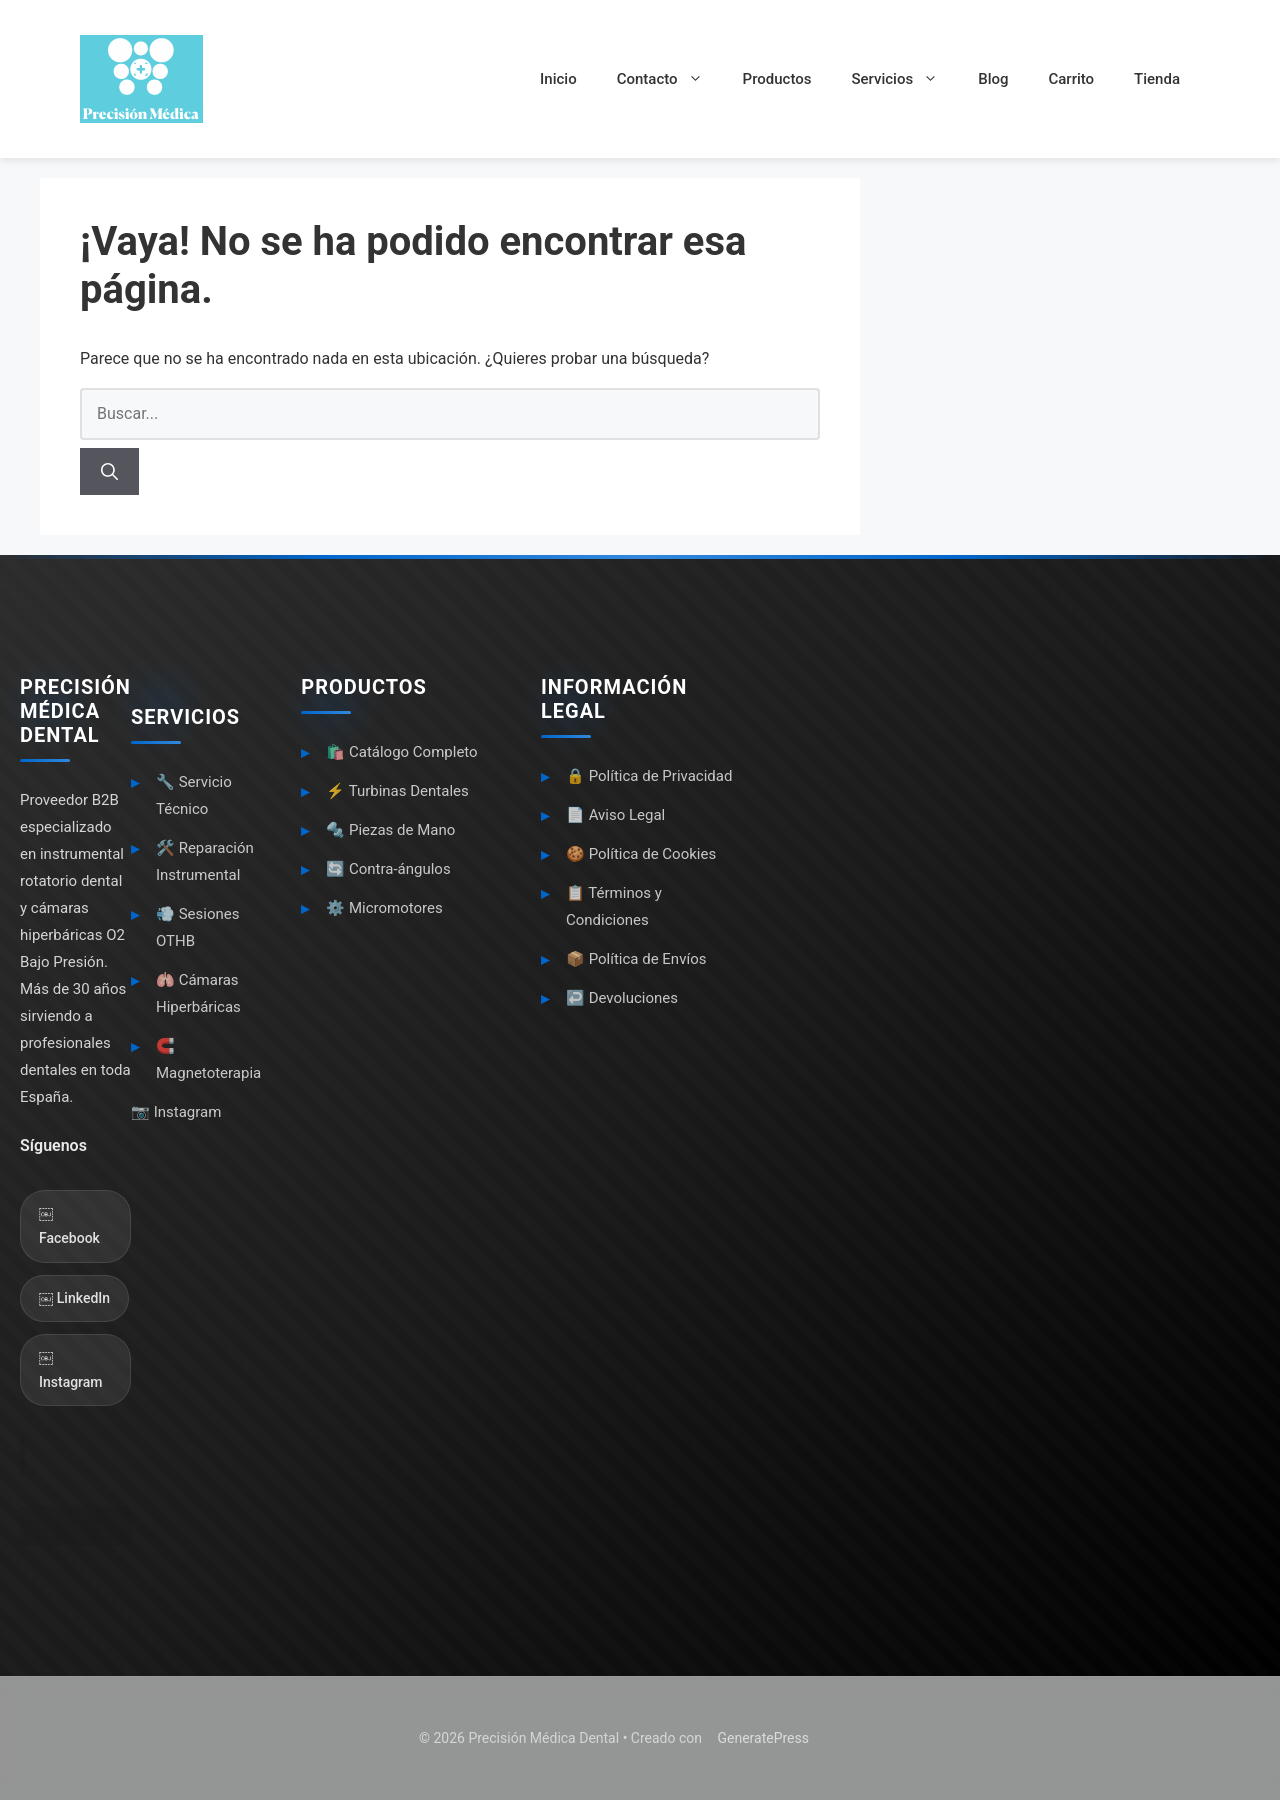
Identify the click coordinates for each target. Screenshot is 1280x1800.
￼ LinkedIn (74, 1298)
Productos (777, 79)
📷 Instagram (176, 1112)
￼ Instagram (71, 1369)
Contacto (670, 79)
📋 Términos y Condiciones (614, 906)
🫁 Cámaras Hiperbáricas (198, 993)
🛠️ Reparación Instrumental (205, 861)
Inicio (558, 79)
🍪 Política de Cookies (641, 854)
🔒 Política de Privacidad (649, 776)
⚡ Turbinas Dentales (397, 791)
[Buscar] (109, 472)
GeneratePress (763, 1738)
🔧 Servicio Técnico (194, 795)
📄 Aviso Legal (615, 815)
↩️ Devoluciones (622, 998)
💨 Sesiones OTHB (198, 927)
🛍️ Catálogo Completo (401, 752)
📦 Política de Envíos (636, 959)
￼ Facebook (69, 1225)
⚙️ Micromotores (384, 908)
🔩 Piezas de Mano (390, 830)
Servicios (904, 79)
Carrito (1071, 79)
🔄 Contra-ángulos (388, 869)
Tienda (1157, 79)
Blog (993, 79)
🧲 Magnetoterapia (208, 1059)
